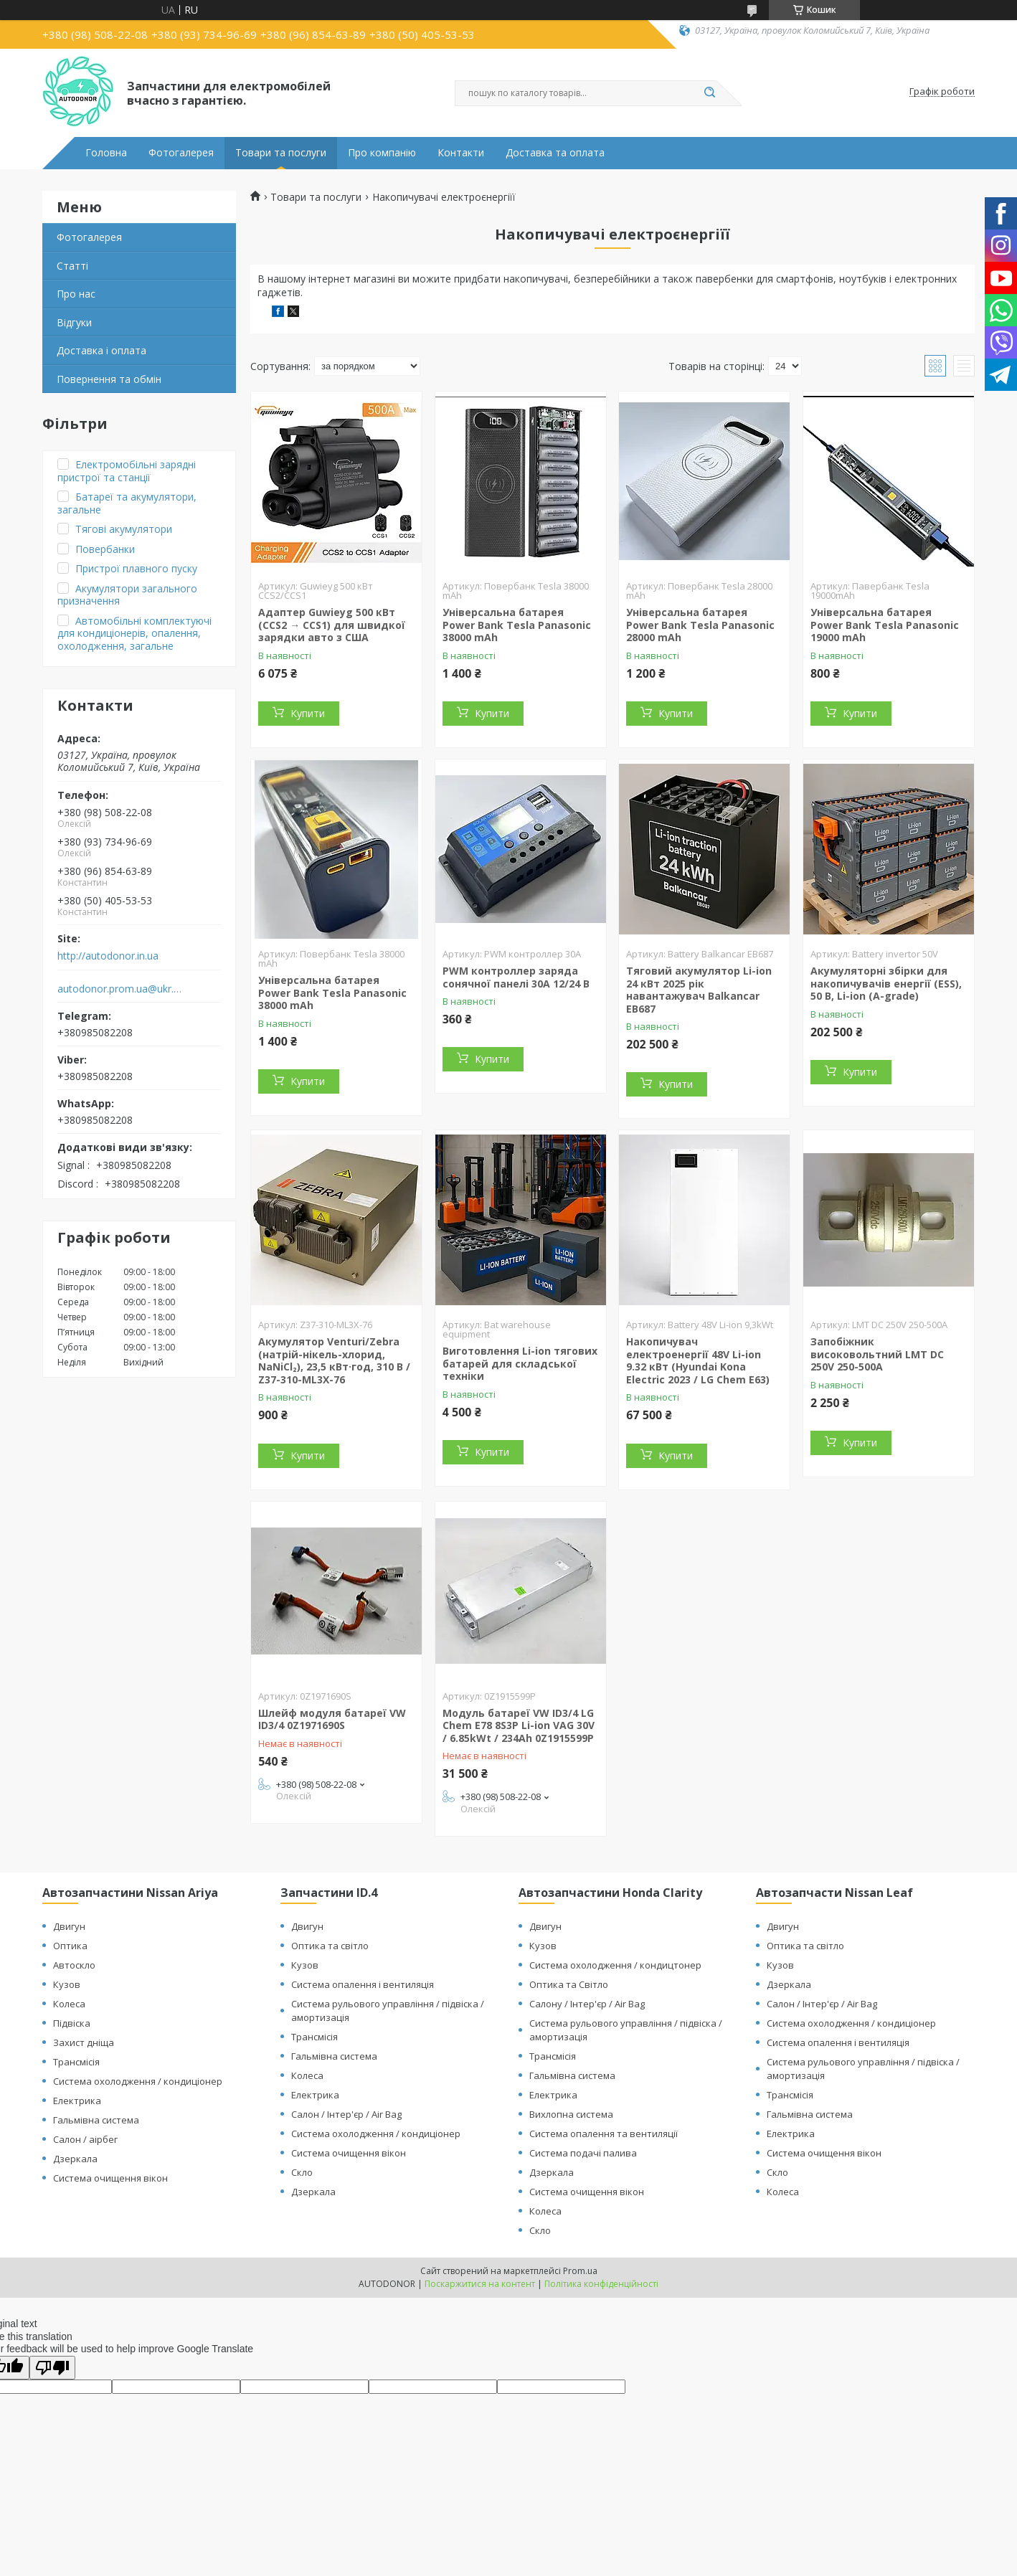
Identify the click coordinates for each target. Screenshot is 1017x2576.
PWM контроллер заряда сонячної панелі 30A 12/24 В (516, 977)
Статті (72, 266)
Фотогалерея (181, 153)
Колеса (69, 2003)
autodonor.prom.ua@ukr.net (120, 988)
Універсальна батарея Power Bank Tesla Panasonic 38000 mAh (517, 624)
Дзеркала (75, 2158)
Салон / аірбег (85, 2139)
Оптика (70, 1945)
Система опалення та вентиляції (603, 2133)
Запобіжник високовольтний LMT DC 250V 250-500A (877, 1354)
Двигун (69, 1926)
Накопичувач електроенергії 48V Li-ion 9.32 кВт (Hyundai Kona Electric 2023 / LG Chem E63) (698, 1360)
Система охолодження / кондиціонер (137, 2081)
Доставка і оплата (101, 350)
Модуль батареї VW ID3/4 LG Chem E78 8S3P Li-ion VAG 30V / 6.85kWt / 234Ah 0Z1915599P (519, 1725)
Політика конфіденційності (601, 2284)
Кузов (66, 1984)
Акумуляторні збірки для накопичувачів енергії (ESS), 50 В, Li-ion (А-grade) (886, 983)
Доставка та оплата (555, 153)
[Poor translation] (52, 2368)
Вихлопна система (571, 2114)
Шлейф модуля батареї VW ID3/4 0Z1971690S (332, 1719)
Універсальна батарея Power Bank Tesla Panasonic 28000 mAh (700, 624)
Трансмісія (76, 2061)
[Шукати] (709, 93)
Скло (302, 2172)
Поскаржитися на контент (480, 2284)
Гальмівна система (96, 2119)
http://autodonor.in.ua (108, 956)
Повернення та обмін (109, 379)
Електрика (77, 2100)
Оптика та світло (330, 1945)
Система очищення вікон (110, 2178)
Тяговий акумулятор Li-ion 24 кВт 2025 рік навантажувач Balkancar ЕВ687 (699, 989)
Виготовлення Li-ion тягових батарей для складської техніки (520, 1363)
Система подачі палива (583, 2152)
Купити (307, 713)
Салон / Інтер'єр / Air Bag (346, 2114)
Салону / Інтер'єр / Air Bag (587, 2003)
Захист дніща (83, 2042)
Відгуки (74, 322)
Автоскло (74, 1965)
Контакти (460, 153)
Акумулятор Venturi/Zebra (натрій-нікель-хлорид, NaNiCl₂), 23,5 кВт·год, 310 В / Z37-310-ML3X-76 (334, 1360)
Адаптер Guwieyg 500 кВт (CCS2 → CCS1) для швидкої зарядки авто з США (331, 624)
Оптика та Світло (568, 1984)
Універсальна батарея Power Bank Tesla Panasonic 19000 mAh (884, 624)
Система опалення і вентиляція (362, 1984)
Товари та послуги (280, 153)
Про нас (76, 293)
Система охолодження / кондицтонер (615, 1965)
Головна (106, 153)
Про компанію (382, 153)
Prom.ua (580, 2271)
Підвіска (71, 2023)
